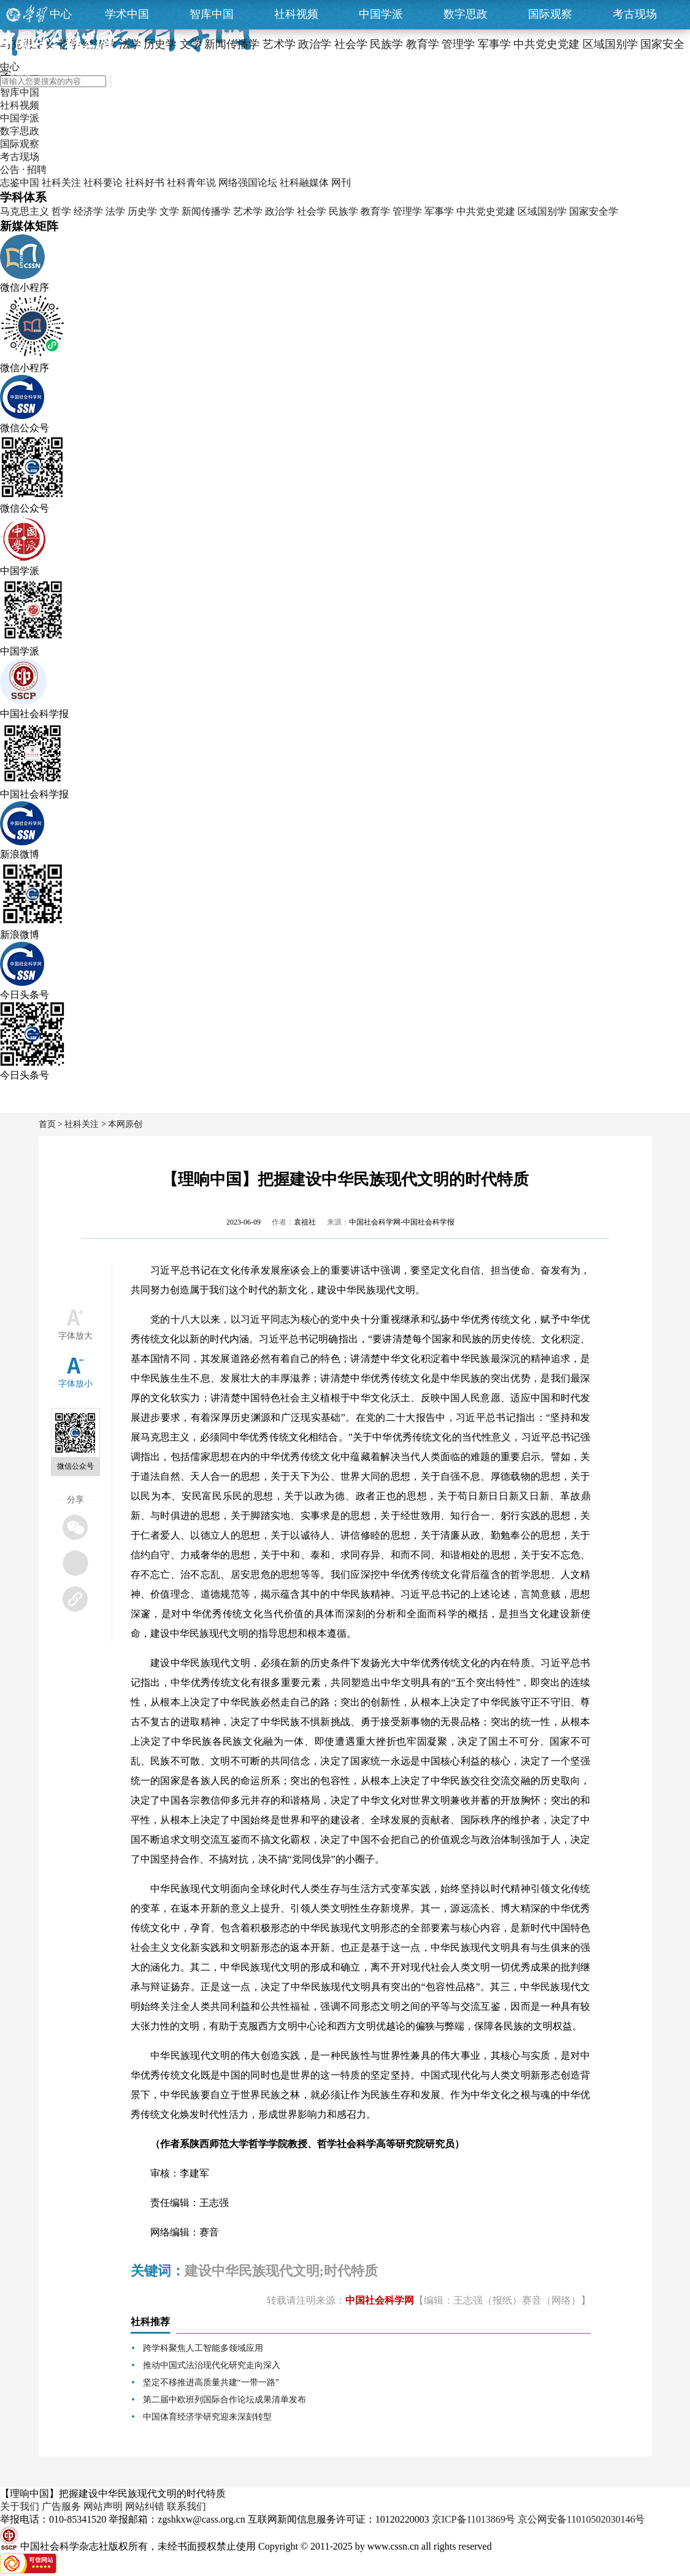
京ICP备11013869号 (473, 2519)
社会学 (311, 211)
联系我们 (186, 2506)
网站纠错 (144, 2506)
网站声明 (103, 2506)
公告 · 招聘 (23, 169)
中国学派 (381, 14)
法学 (115, 211)
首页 (47, 1124)
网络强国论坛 (247, 182)
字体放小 (75, 1383)
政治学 (279, 211)
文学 (169, 211)
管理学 (407, 211)
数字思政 (465, 14)
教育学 (375, 211)
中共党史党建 (485, 211)
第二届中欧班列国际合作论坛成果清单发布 (224, 2399)
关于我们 (19, 2506)
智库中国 (212, 14)
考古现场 (635, 14)
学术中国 (127, 14)
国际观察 (550, 14)
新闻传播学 (206, 211)
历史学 (142, 211)
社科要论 (103, 182)
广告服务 (61, 2506)
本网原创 (125, 1124)
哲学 (61, 211)
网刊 (341, 182)
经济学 (88, 211)
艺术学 (248, 211)
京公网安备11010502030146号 (581, 2519)
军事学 (439, 211)
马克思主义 (24, 211)
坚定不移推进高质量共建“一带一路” (211, 2382)
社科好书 (144, 182)
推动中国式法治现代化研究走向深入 (211, 2365)
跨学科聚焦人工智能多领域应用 (203, 2348)
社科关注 (61, 182)
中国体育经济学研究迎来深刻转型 (207, 2416)
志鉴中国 (19, 182)
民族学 (343, 211)
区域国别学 (542, 211)
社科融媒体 (304, 182)
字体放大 (75, 1335)
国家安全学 (593, 211)
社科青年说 (191, 182)
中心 (61, 14)
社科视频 (296, 14)
